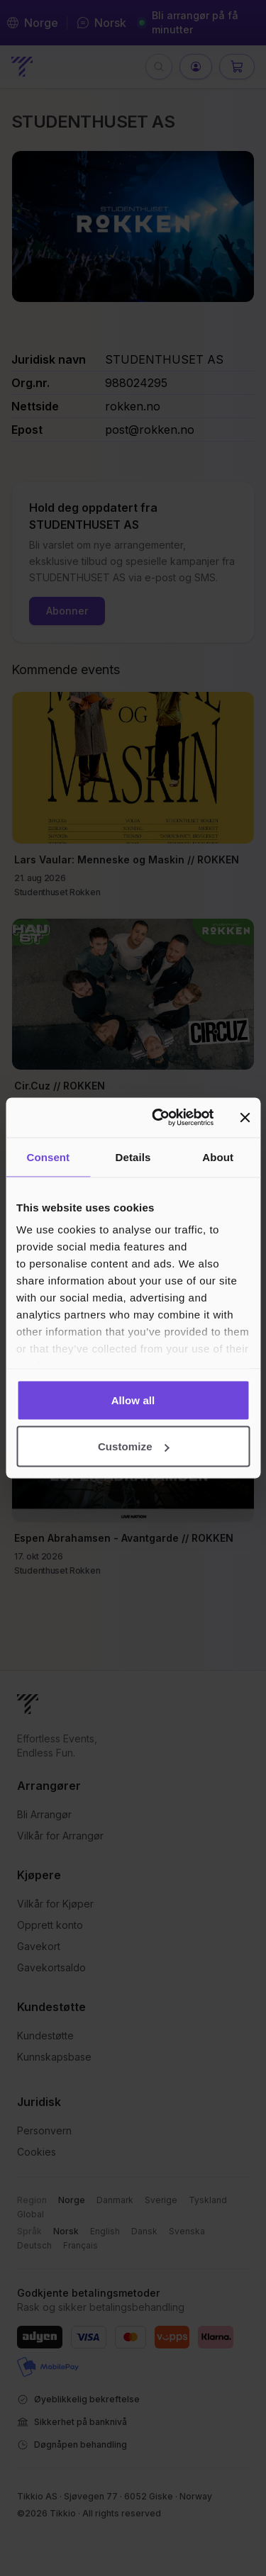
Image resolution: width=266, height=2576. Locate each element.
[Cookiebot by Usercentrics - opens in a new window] (159, 1118)
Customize (134, 1446)
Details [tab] (133, 1156)
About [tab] (217, 1156)
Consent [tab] (48, 1156)
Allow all (133, 1400)
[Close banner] (245, 1117)
